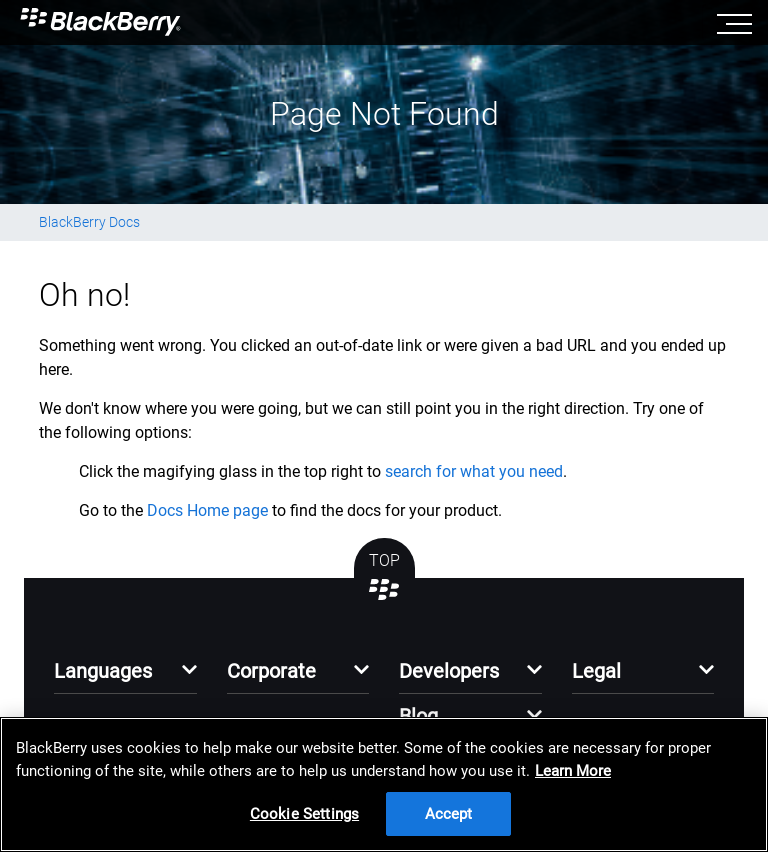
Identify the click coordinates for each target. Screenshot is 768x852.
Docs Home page (207, 510)
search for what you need (474, 471)
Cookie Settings (304, 814)
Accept (449, 814)
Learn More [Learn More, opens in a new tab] (573, 771)
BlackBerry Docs (89, 222)
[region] (384, 784)
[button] (125, 676)
